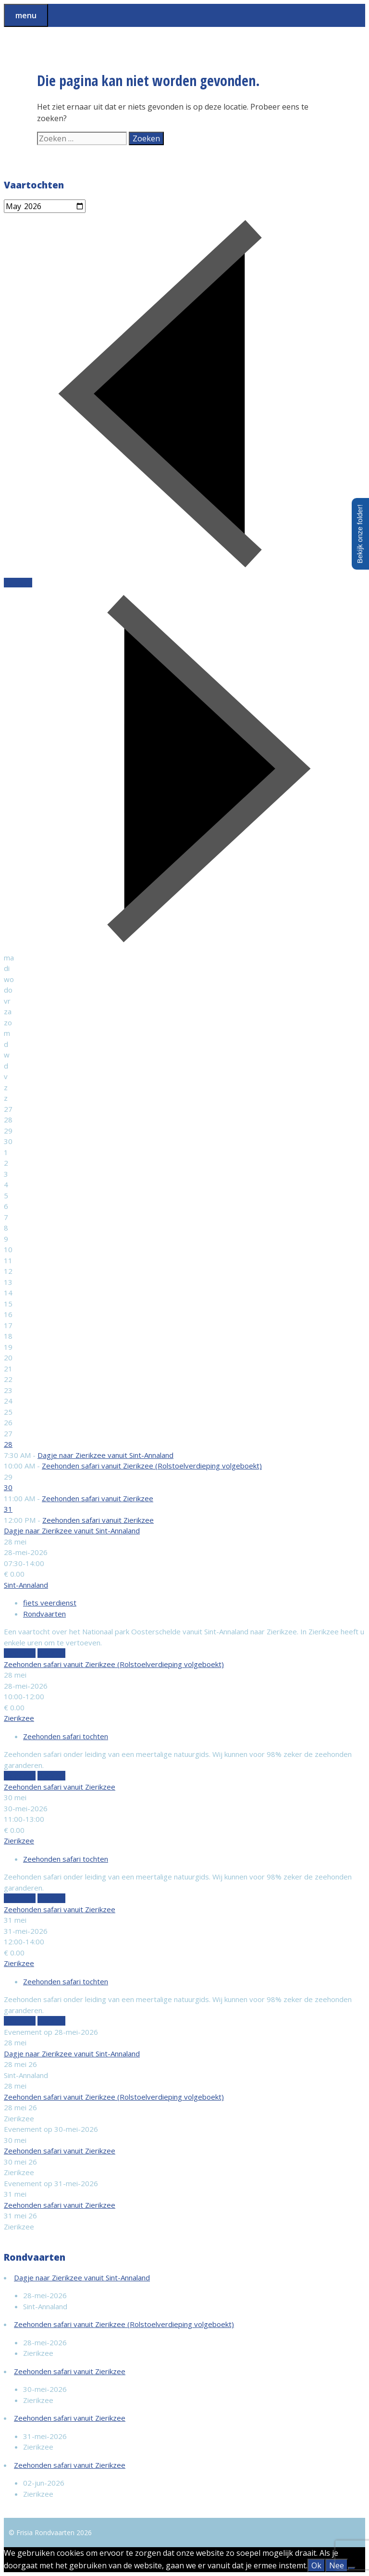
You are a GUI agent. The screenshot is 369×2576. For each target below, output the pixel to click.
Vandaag (18, 582)
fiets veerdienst (49, 1602)
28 (8, 1444)
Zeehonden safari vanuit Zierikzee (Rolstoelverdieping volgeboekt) (152, 1465)
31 (8, 1509)
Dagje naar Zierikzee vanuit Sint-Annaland (105, 1455)
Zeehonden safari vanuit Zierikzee (97, 1498)
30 (8, 1487)
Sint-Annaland (26, 1585)
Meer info (20, 1653)
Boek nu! (51, 1653)
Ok (316, 2565)
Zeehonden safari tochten (65, 1736)
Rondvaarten (44, 1613)
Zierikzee (19, 1718)
